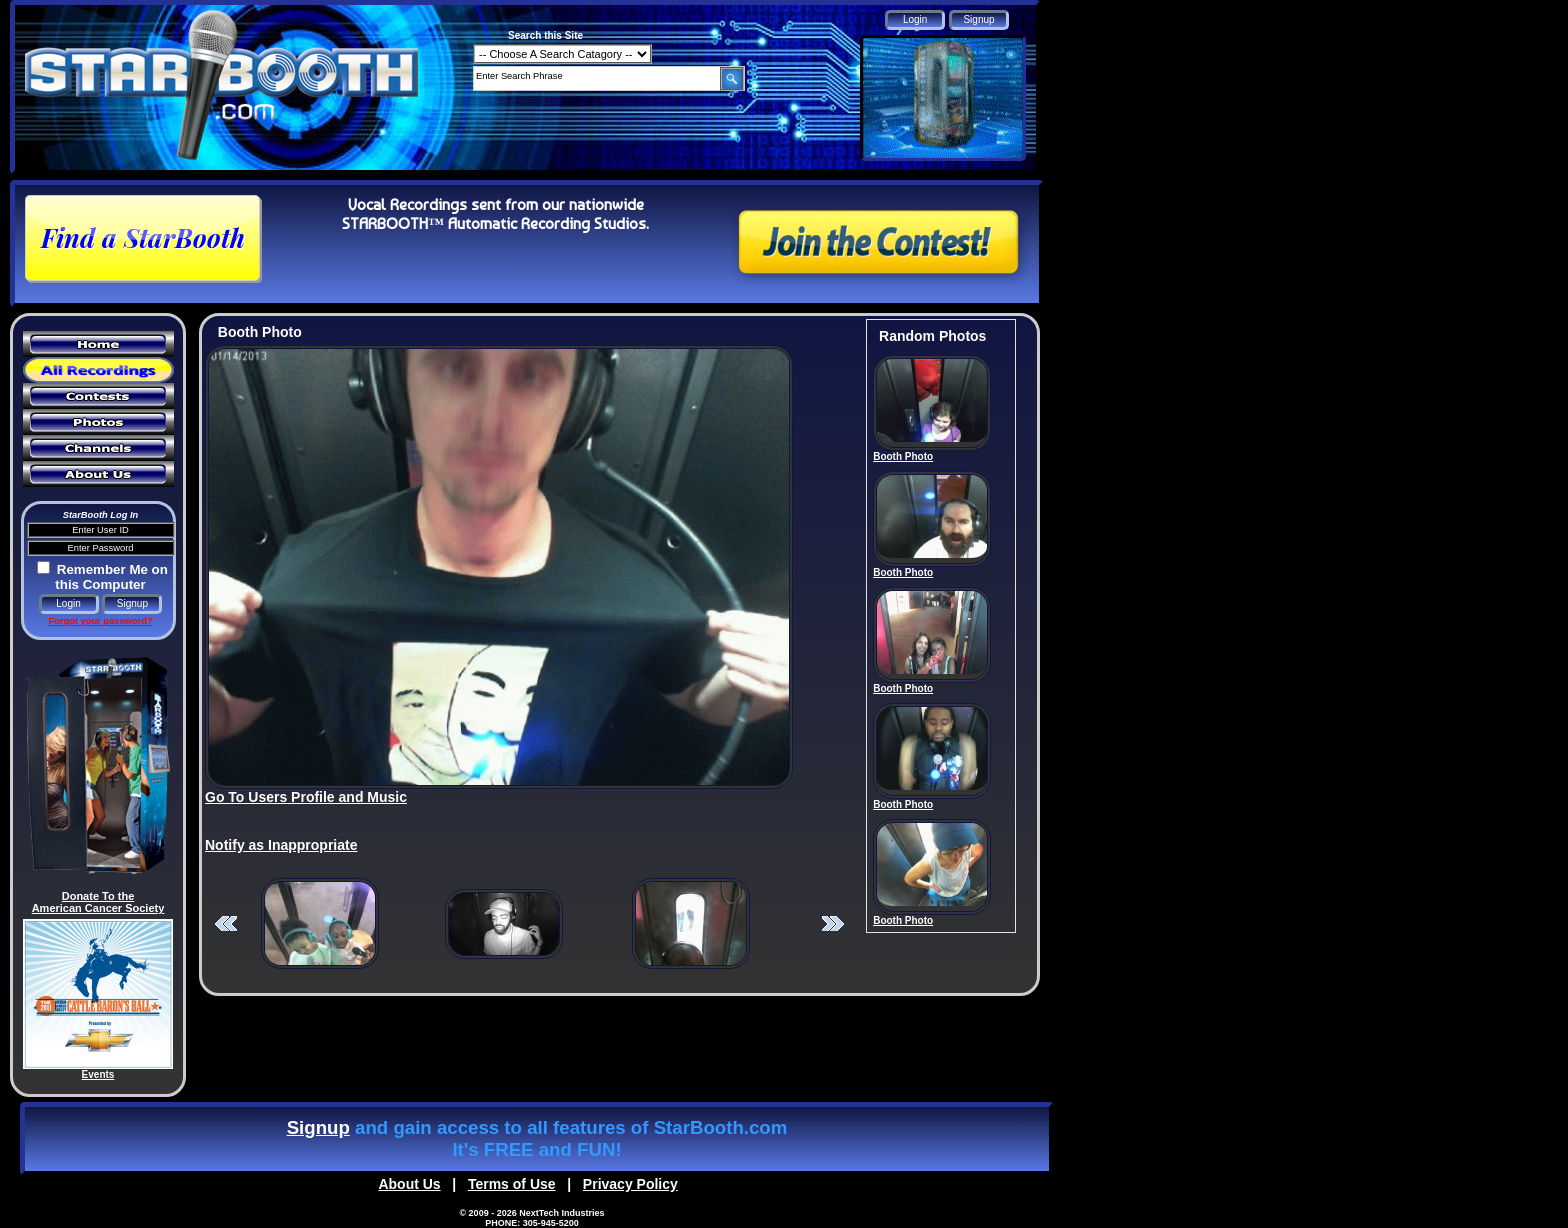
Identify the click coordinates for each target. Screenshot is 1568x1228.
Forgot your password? (100, 621)
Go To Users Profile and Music (306, 797)
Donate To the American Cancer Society (98, 902)
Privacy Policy (630, 1184)
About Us (409, 1184)
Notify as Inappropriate (281, 845)
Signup (318, 1127)
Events (98, 1074)
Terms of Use (512, 1184)
